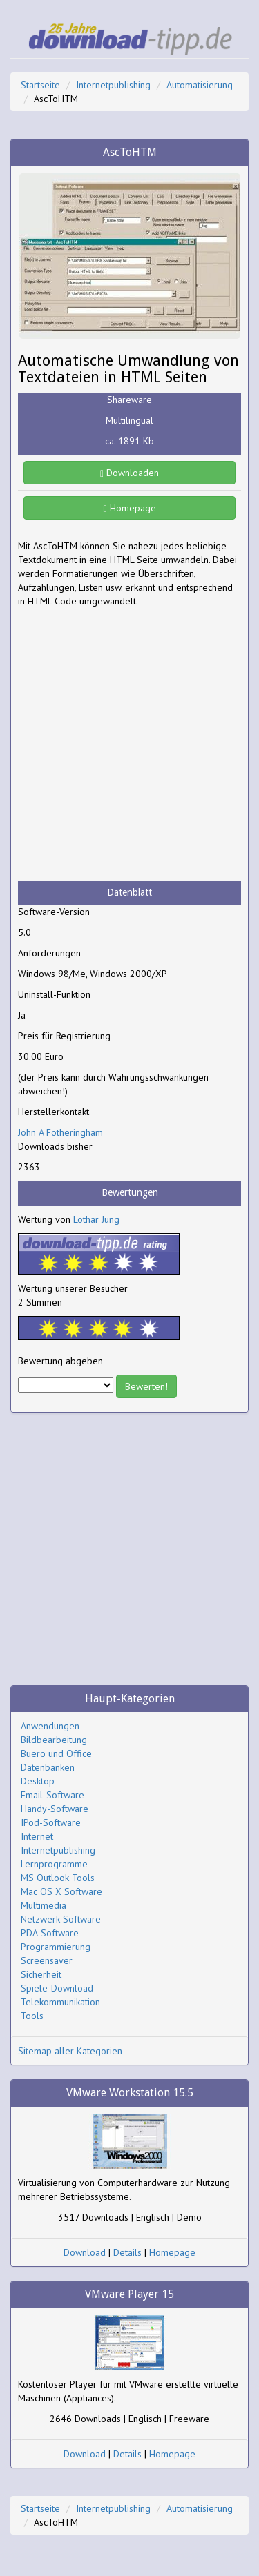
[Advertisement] (129, 744)
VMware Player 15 (129, 2294)
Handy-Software (54, 1808)
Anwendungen (50, 1726)
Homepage (129, 508)
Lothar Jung (96, 1219)
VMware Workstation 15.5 (129, 2092)
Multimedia (43, 1905)
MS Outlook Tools (58, 1877)
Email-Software (52, 1795)
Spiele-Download (57, 1988)
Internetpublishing (113, 85)
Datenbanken (48, 1767)
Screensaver (47, 1960)
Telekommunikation (60, 2002)
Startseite (40, 85)
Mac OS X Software (61, 1891)
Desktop (38, 1781)
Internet (37, 1836)
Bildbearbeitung (54, 1739)
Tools (32, 2015)
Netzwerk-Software (61, 1919)
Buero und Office (56, 1753)
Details (127, 2252)
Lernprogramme (54, 1864)
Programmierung (55, 1946)
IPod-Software (51, 1822)
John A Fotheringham (60, 1132)
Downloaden (129, 472)
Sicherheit (41, 1974)
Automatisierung (199, 85)
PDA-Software (50, 1933)
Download (85, 2252)
